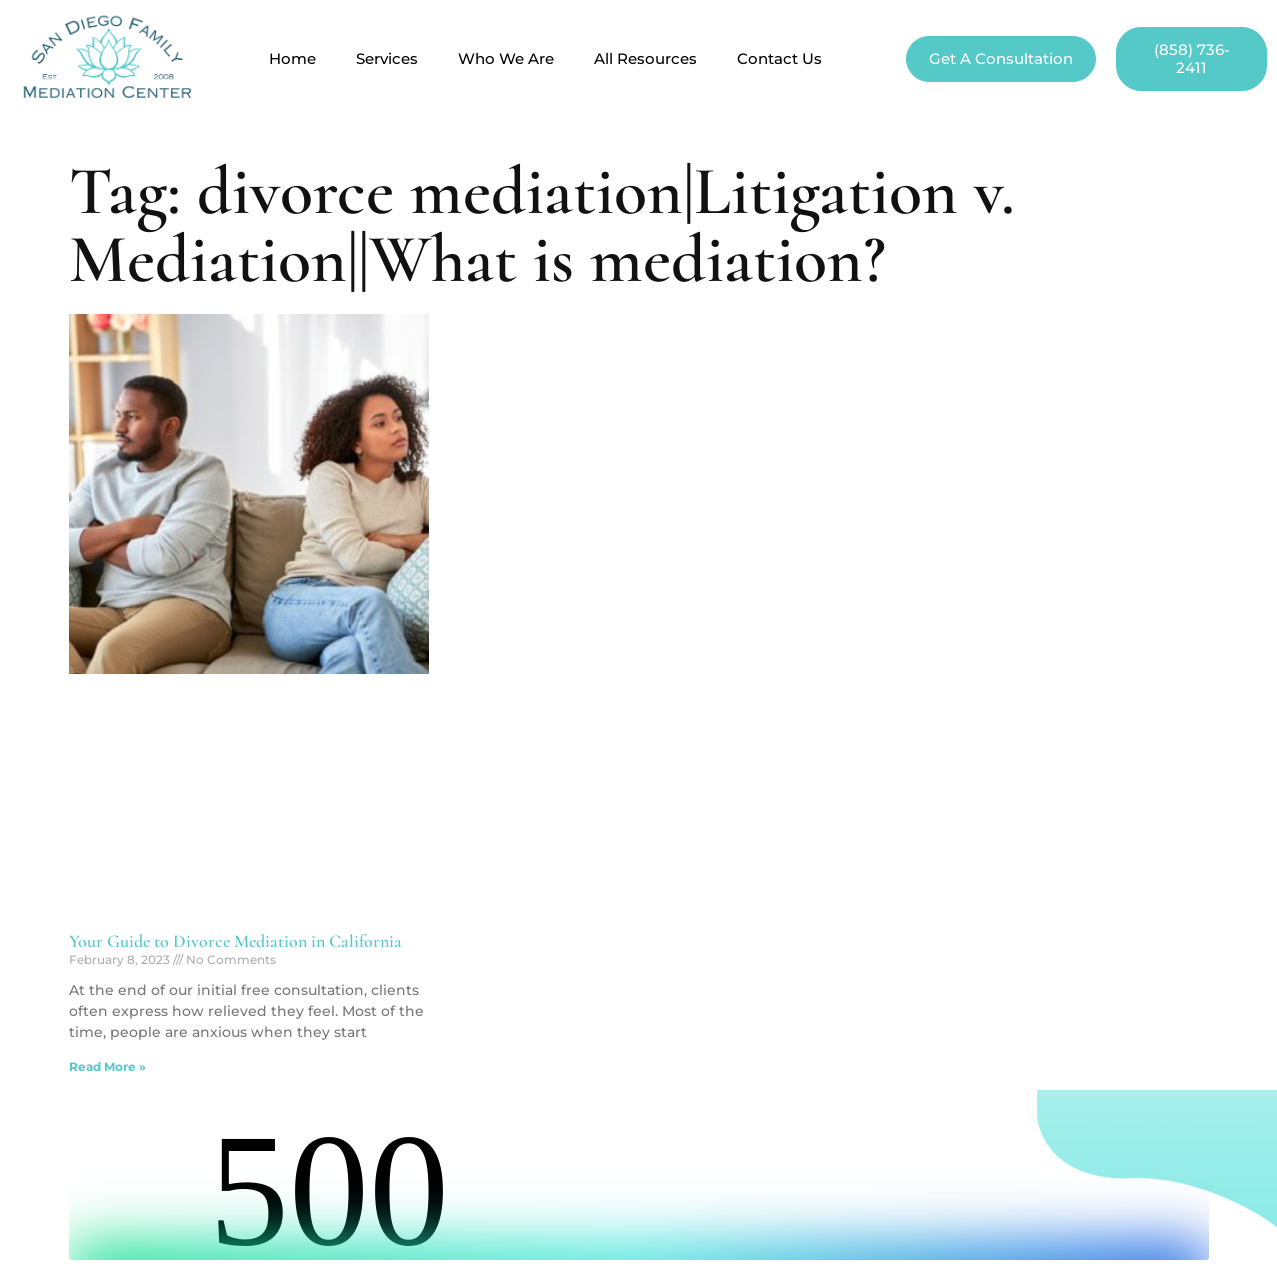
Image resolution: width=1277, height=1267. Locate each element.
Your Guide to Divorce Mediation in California (235, 941)
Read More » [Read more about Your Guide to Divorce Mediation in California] (107, 1066)
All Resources (645, 59)
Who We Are (506, 59)
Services (387, 59)
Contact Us (779, 59)
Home (292, 59)
